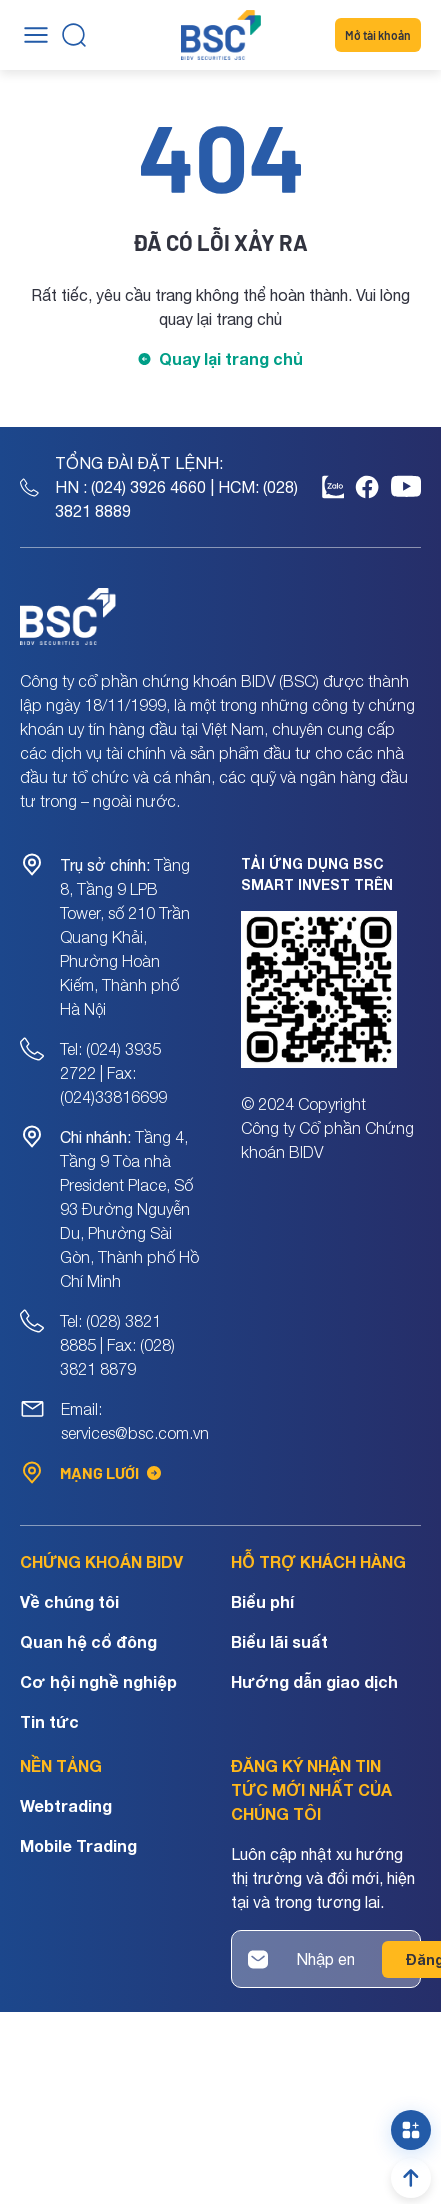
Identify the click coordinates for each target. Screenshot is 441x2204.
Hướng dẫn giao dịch (314, 1681)
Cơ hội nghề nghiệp (98, 1681)
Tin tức (49, 1721)
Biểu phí (262, 1601)
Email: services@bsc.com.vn (135, 1421)
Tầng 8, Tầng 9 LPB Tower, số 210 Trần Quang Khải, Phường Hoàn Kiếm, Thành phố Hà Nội (125, 937)
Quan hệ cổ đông (88, 1641)
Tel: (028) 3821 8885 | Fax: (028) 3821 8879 (117, 1345)
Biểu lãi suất (279, 1641)
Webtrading (66, 1805)
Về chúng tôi (69, 1601)
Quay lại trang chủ (231, 358)
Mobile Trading (78, 1845)
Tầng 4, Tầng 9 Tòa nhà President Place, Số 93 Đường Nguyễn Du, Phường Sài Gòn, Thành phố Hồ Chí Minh (129, 1209)
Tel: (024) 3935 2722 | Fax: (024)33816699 (113, 1073)
